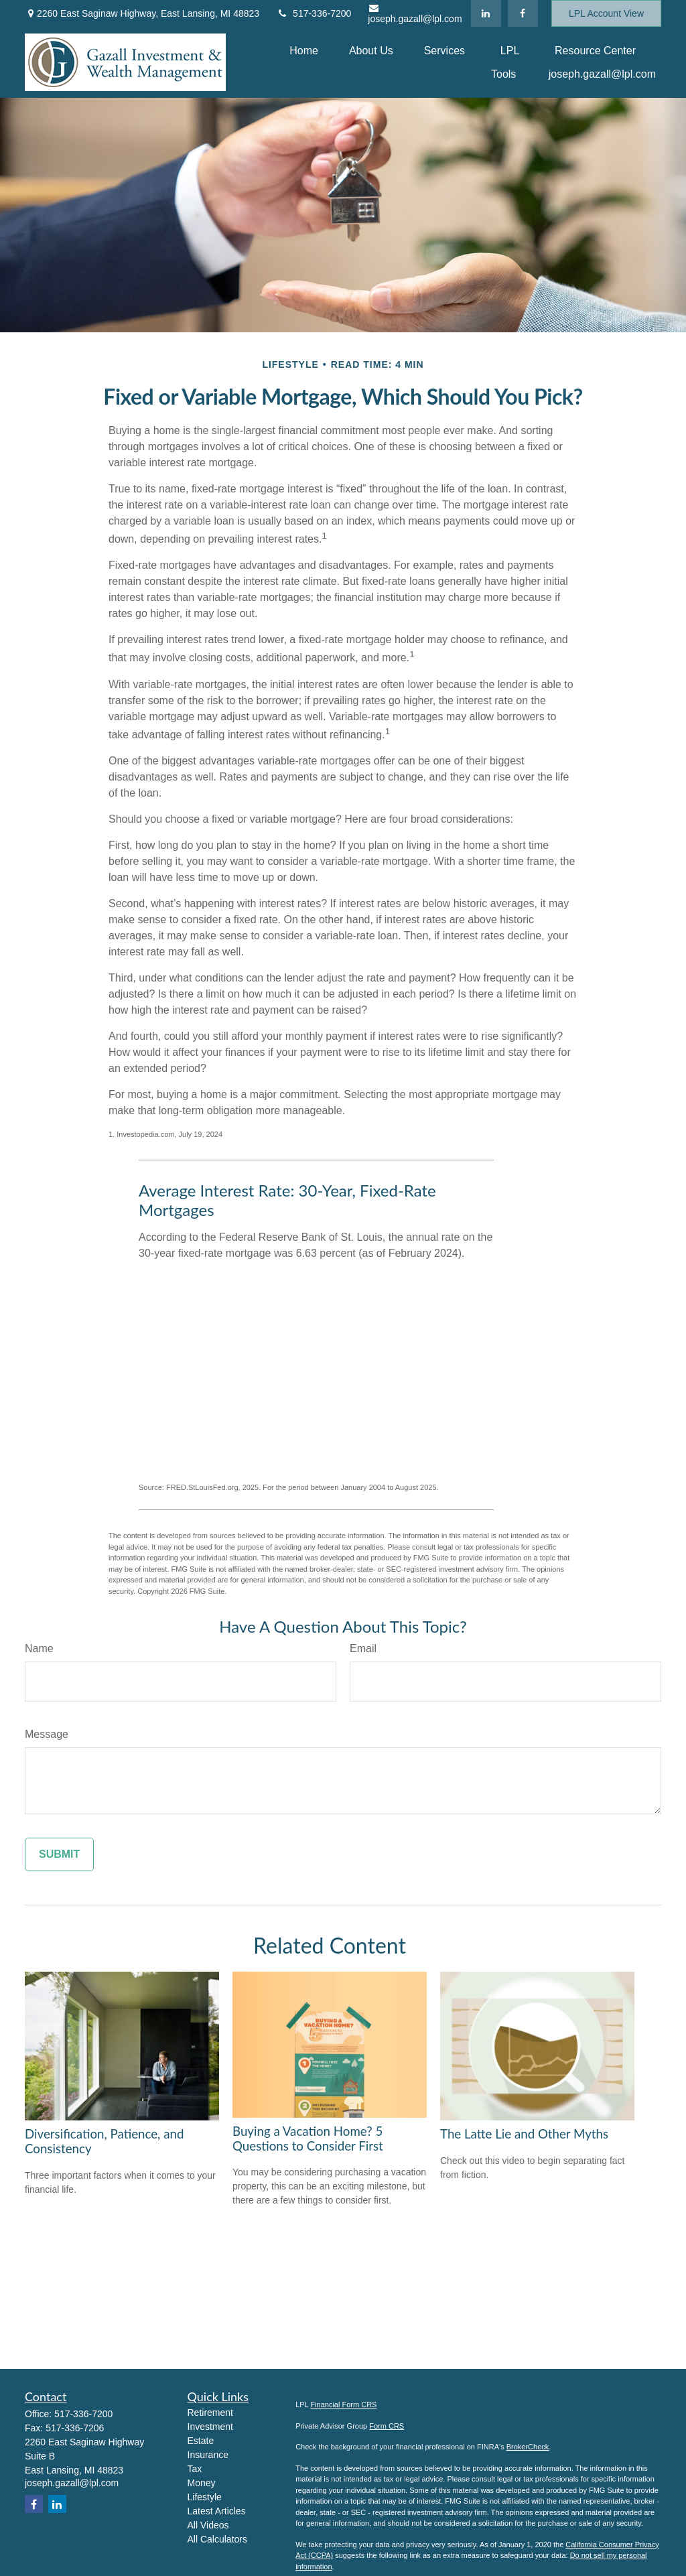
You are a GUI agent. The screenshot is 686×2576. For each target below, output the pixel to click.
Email (363, 1648)
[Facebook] (523, 13)
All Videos (208, 2525)
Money (202, 2483)
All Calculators (217, 2539)
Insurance (208, 2454)
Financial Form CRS (343, 2404)
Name (39, 1648)
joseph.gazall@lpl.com (415, 13)
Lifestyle (205, 2497)
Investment (210, 2426)
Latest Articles (217, 2511)
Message (46, 1734)
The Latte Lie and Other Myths (524, 2133)
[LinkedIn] (486, 13)
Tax (195, 2468)
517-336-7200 (313, 13)
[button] (304, 50)
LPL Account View (606, 13)
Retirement (210, 2412)
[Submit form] (59, 1854)
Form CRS (386, 2426)
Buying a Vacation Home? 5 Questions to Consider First (307, 2138)
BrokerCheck (527, 2447)
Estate (201, 2440)
